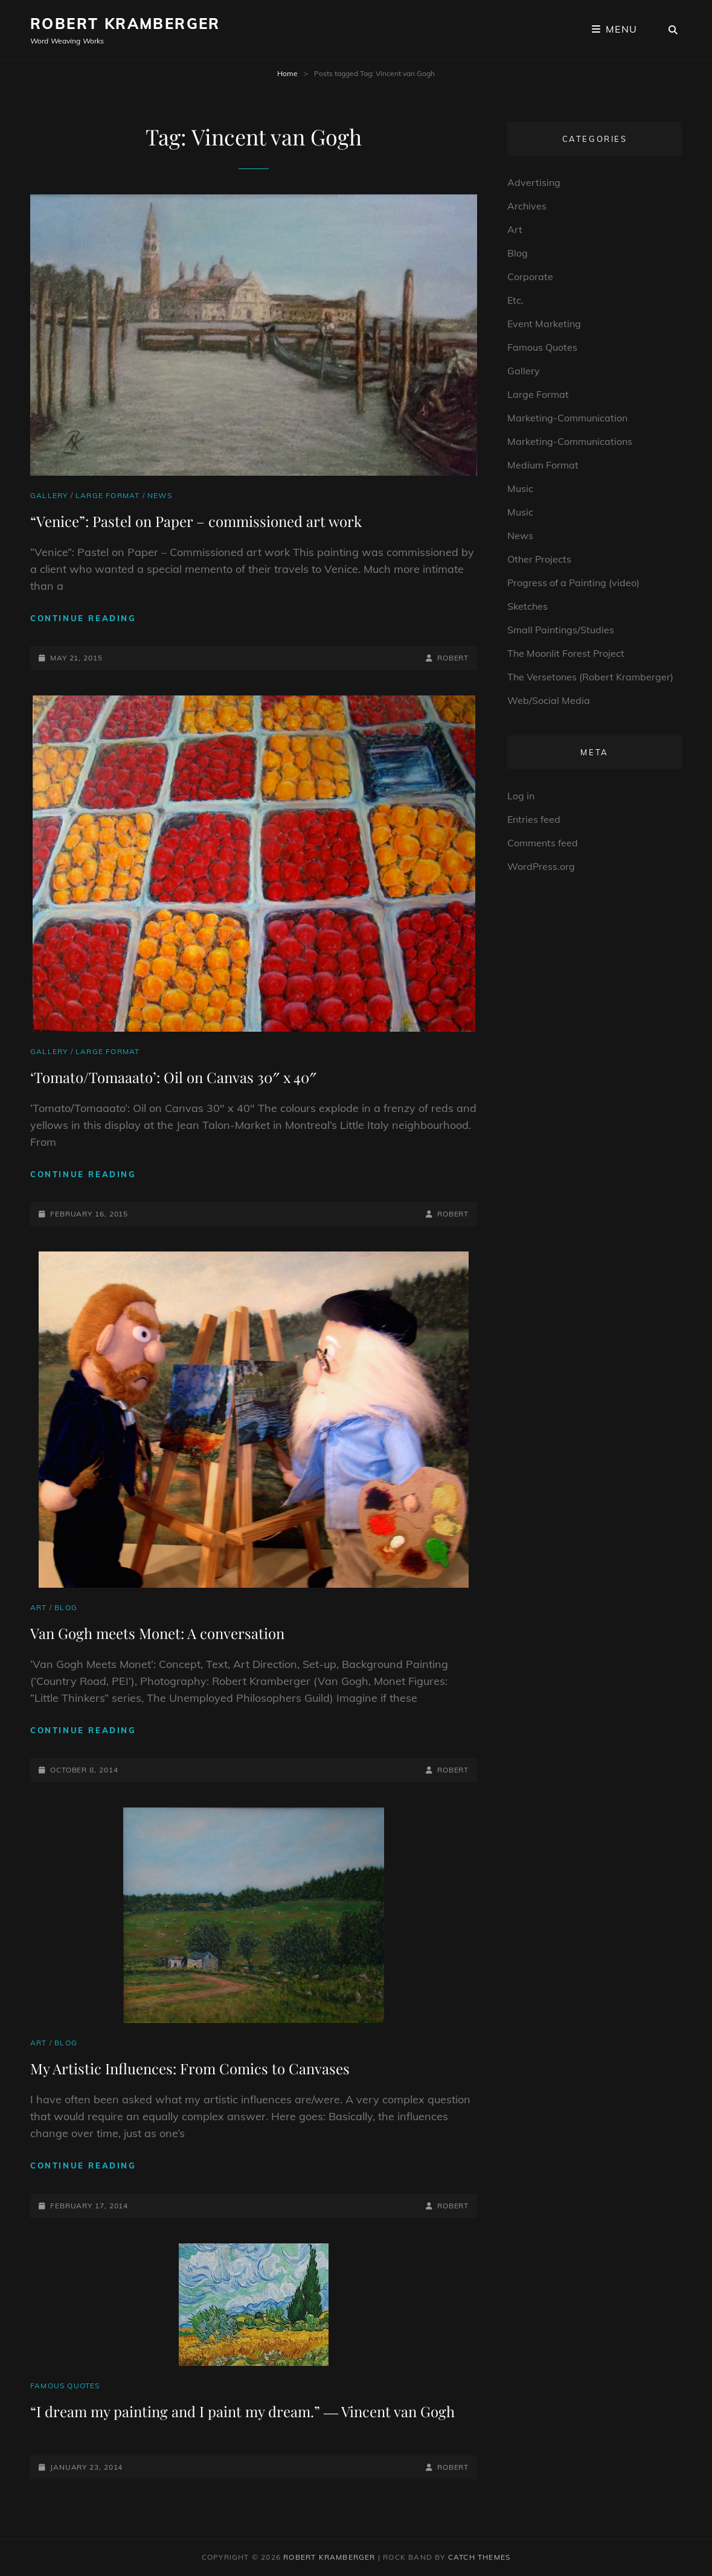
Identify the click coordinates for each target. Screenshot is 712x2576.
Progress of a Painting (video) (573, 583)
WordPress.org (541, 866)
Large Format (107, 495)
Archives (527, 206)
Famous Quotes (65, 2385)
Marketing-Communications (569, 441)
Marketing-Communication (567, 418)
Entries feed (533, 819)
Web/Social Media (548, 700)
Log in (520, 796)
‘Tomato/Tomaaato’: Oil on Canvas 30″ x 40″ (173, 1077)
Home (287, 73)
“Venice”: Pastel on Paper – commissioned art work (196, 521)
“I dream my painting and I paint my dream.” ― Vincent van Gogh (242, 2411)
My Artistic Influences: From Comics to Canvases (190, 2068)
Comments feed (542, 843)
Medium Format (543, 465)
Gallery (49, 495)
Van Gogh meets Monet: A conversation (157, 1633)
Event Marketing (544, 324)
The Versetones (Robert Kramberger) (590, 677)
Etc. (515, 300)
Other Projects (539, 559)
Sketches (527, 606)
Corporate (530, 276)
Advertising (533, 182)
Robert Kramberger (125, 23)
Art (38, 1607)
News (159, 495)
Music (520, 488)
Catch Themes (479, 2557)
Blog (65, 1607)
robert (453, 657)
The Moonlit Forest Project (565, 653)
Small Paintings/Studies (560, 630)
